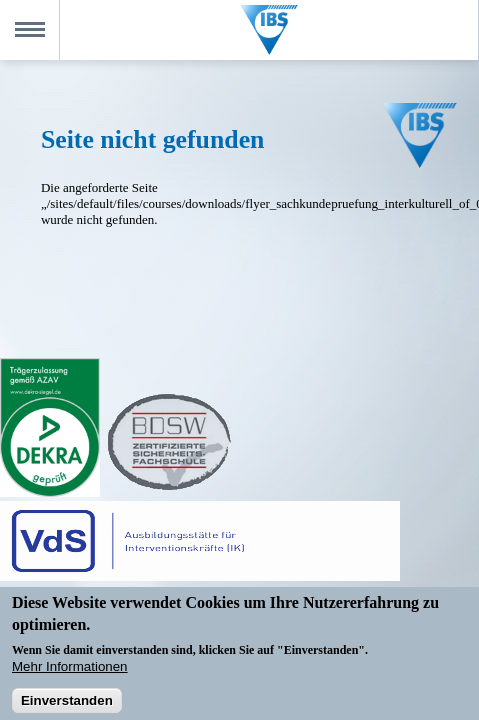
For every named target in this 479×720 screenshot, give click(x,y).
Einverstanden (67, 705)
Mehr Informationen (70, 670)
